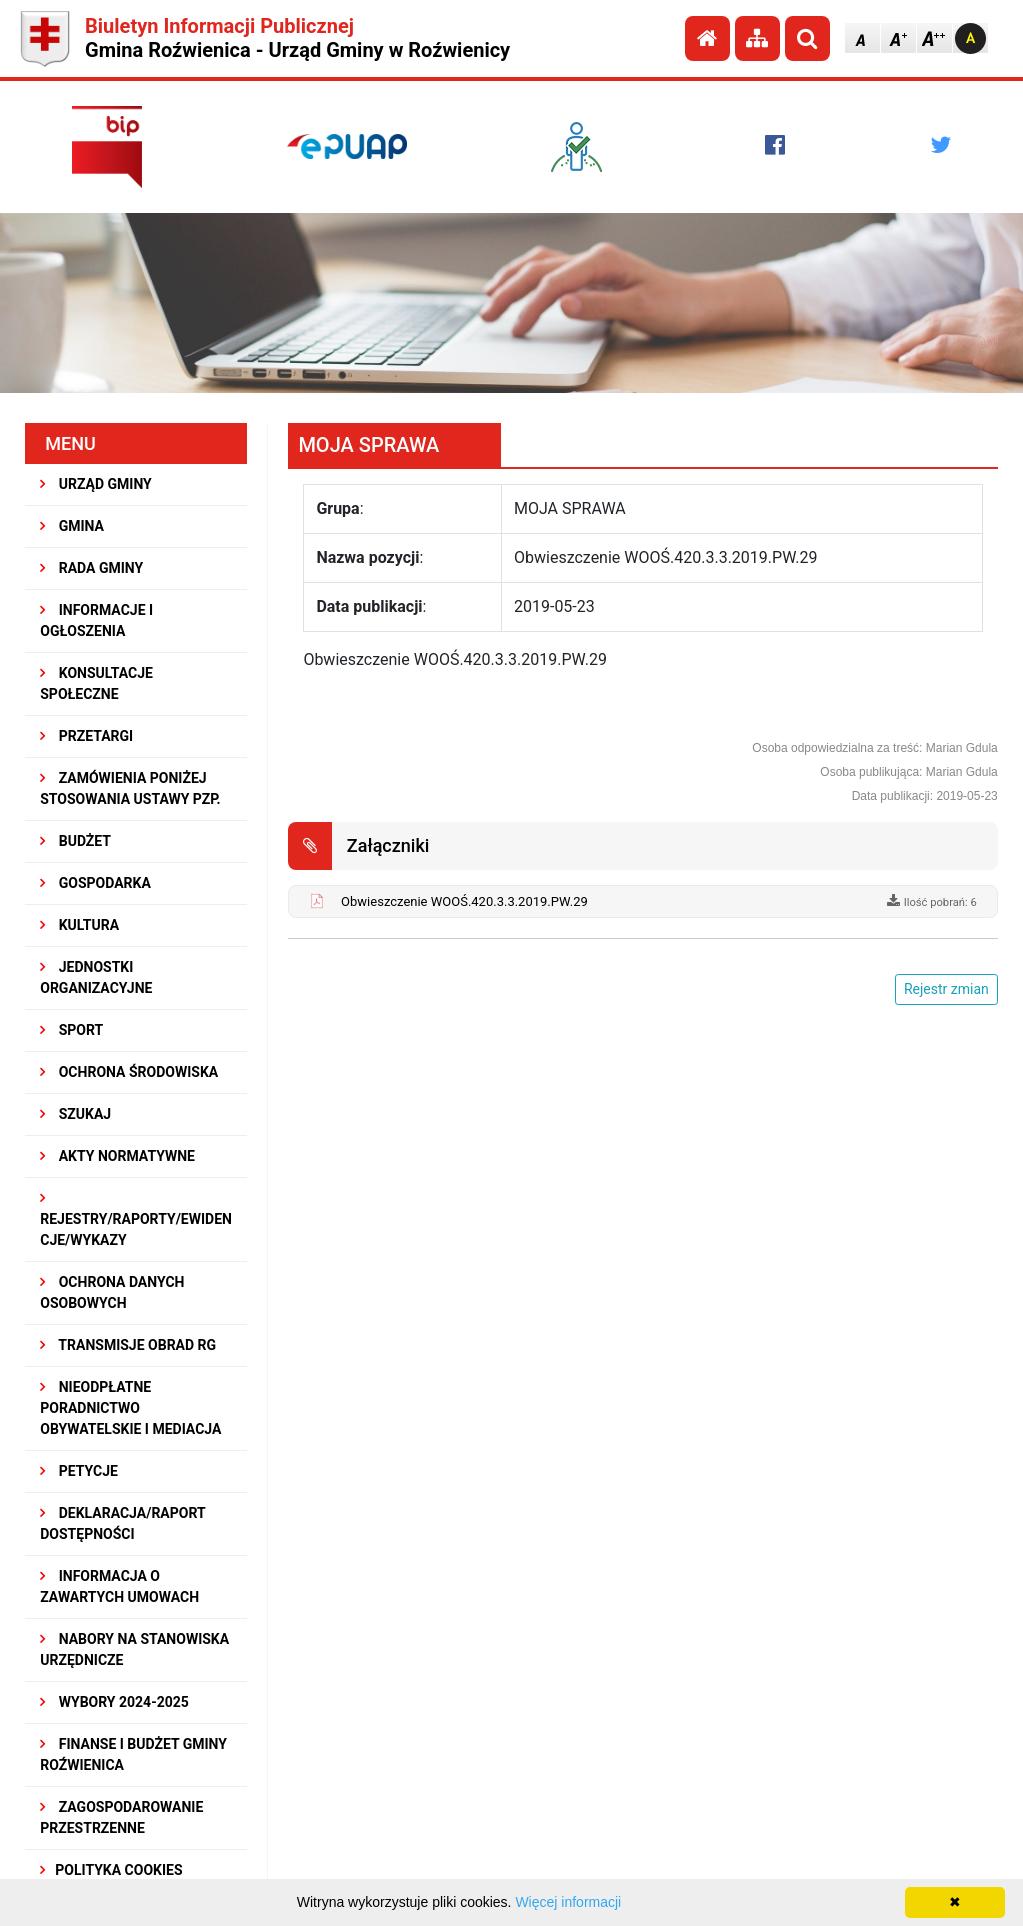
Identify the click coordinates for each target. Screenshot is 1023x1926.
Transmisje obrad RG (128, 1345)
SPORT (71, 1030)
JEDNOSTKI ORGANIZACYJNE (96, 977)
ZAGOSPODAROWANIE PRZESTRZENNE (121, 1817)
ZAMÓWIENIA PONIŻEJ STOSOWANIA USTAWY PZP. (130, 788)
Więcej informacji (568, 1902)
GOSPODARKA (95, 883)
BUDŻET (75, 841)
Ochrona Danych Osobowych (112, 1292)
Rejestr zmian (946, 989)
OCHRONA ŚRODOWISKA (129, 1072)
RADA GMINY (91, 568)
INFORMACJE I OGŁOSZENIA (96, 620)
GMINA (72, 526)
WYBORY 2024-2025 (114, 1702)
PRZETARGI (86, 736)
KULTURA (79, 925)
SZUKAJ (75, 1114)
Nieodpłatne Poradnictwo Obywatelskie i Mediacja (130, 1408)
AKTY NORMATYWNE (117, 1156)
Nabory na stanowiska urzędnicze (134, 1649)
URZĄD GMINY (96, 484)
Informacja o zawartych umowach (119, 1586)
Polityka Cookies (111, 1870)
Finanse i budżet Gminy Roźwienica (133, 1754)
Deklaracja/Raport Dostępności (122, 1523)
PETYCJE (79, 1471)
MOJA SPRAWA (368, 445)
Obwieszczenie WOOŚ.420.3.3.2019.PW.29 (464, 901)
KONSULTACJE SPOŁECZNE (96, 683)
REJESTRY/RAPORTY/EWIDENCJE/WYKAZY (136, 1219)
